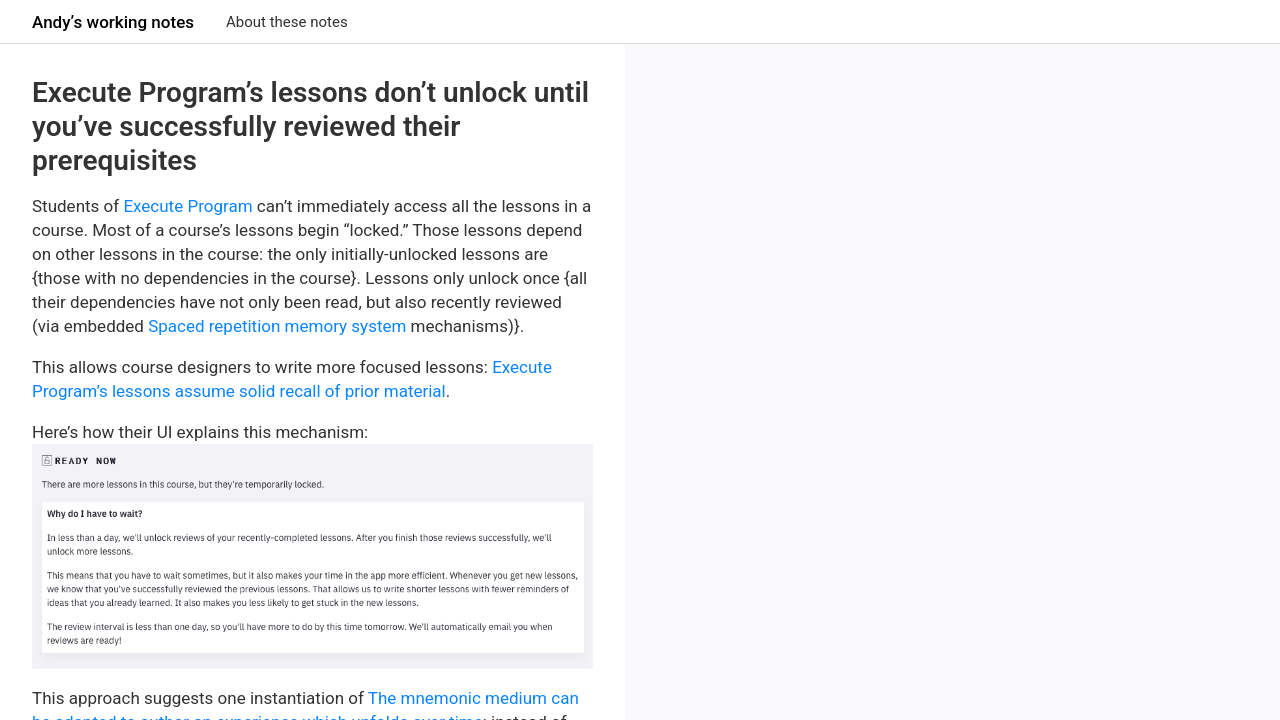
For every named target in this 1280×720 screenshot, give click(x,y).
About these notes (287, 22)
